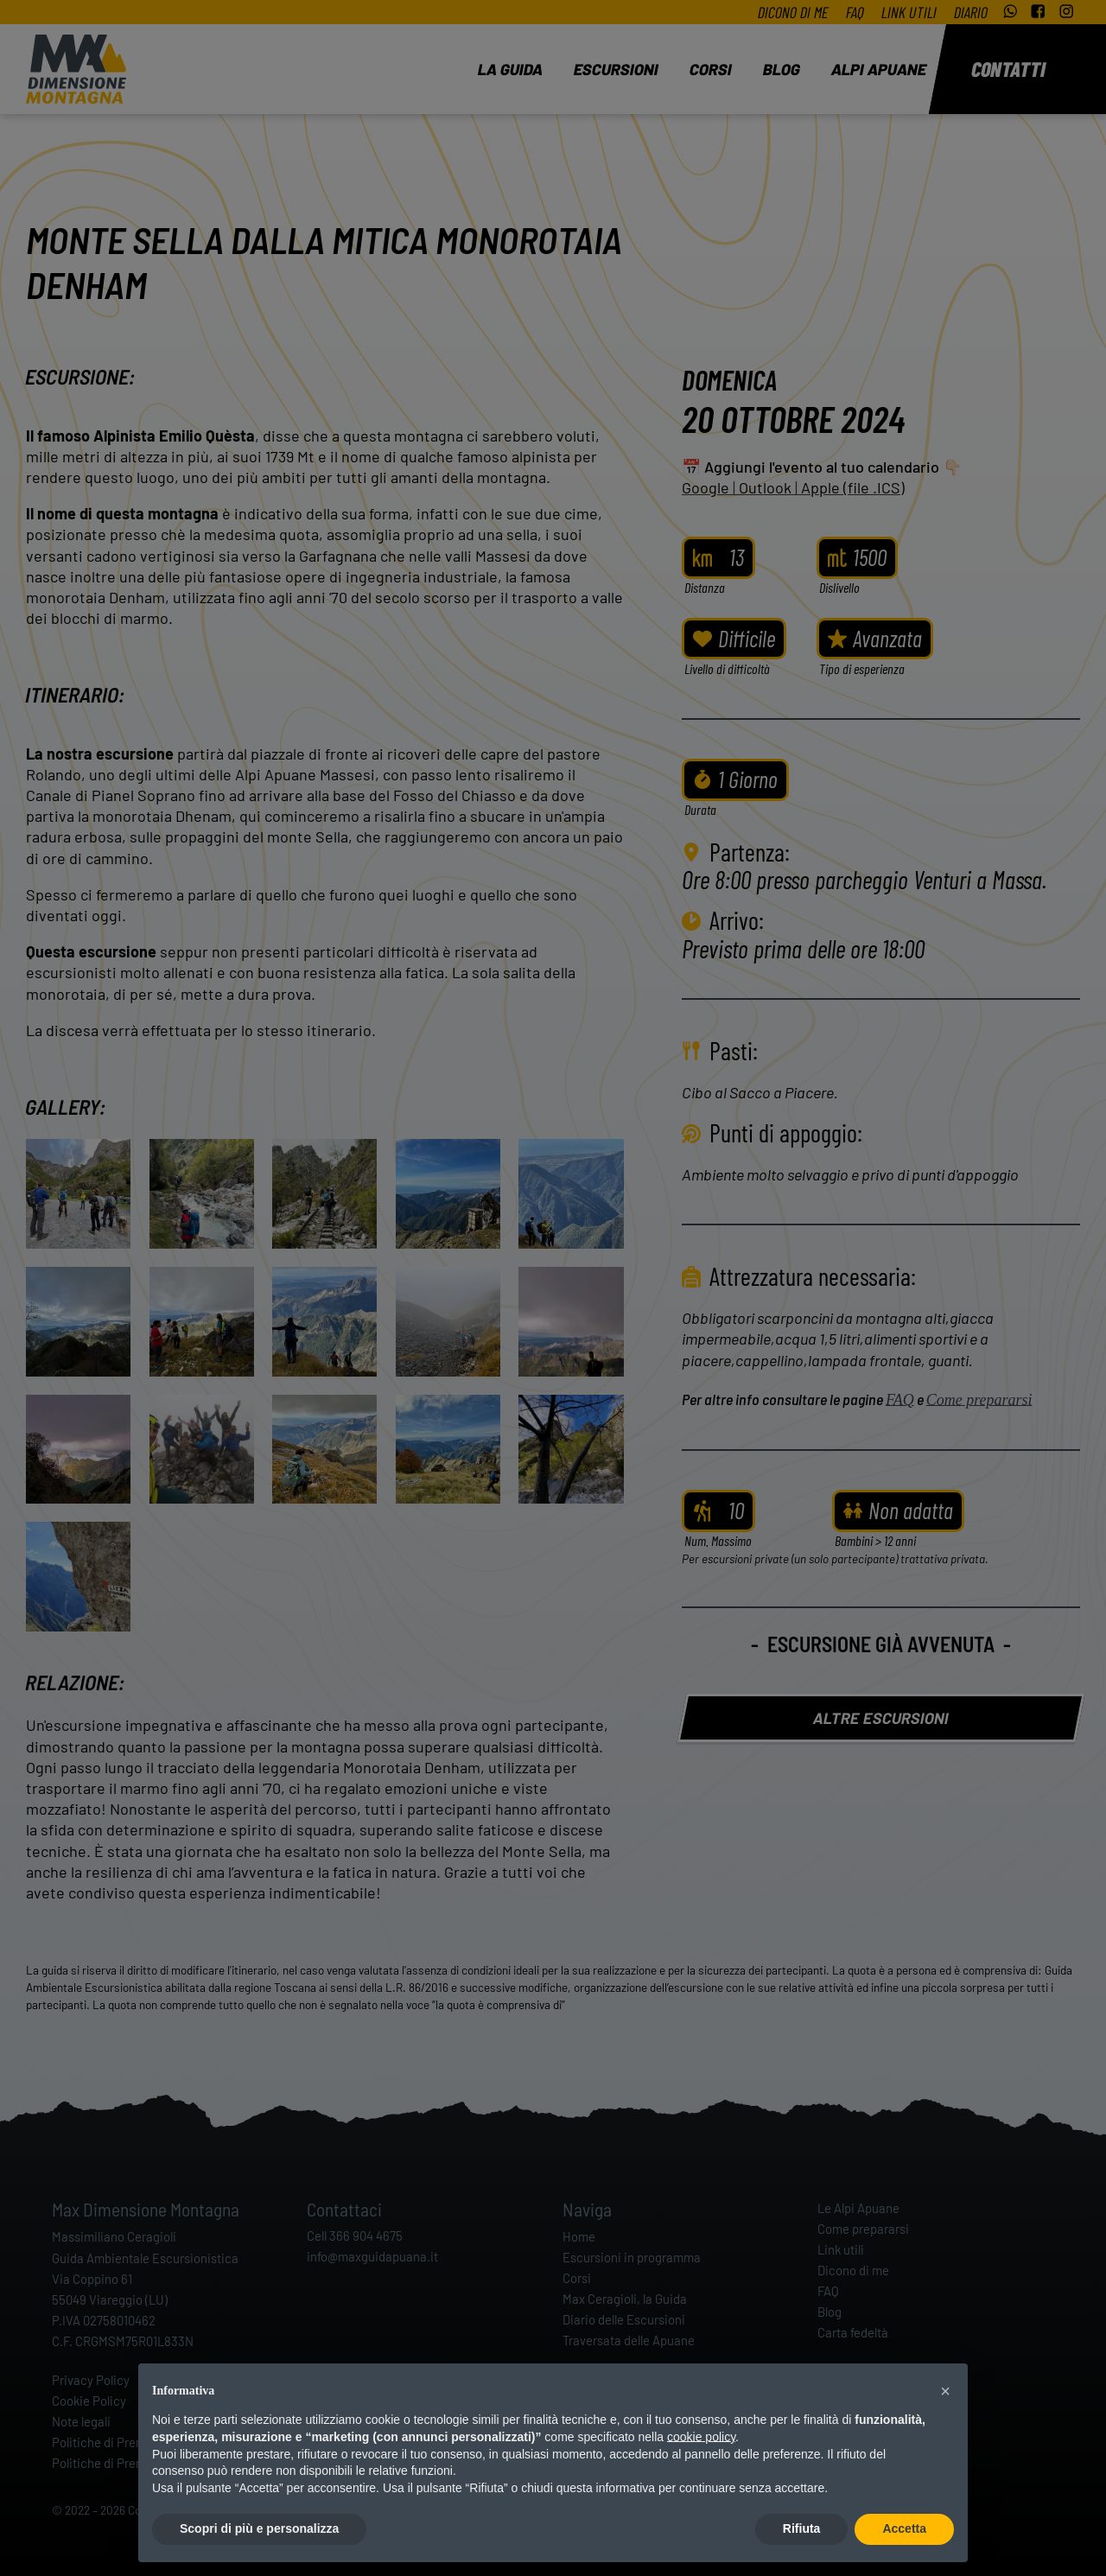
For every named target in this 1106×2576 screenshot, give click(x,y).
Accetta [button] (904, 2528)
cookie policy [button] (701, 2437)
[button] (945, 2391)
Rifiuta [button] (802, 2528)
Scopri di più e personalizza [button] (259, 2528)
